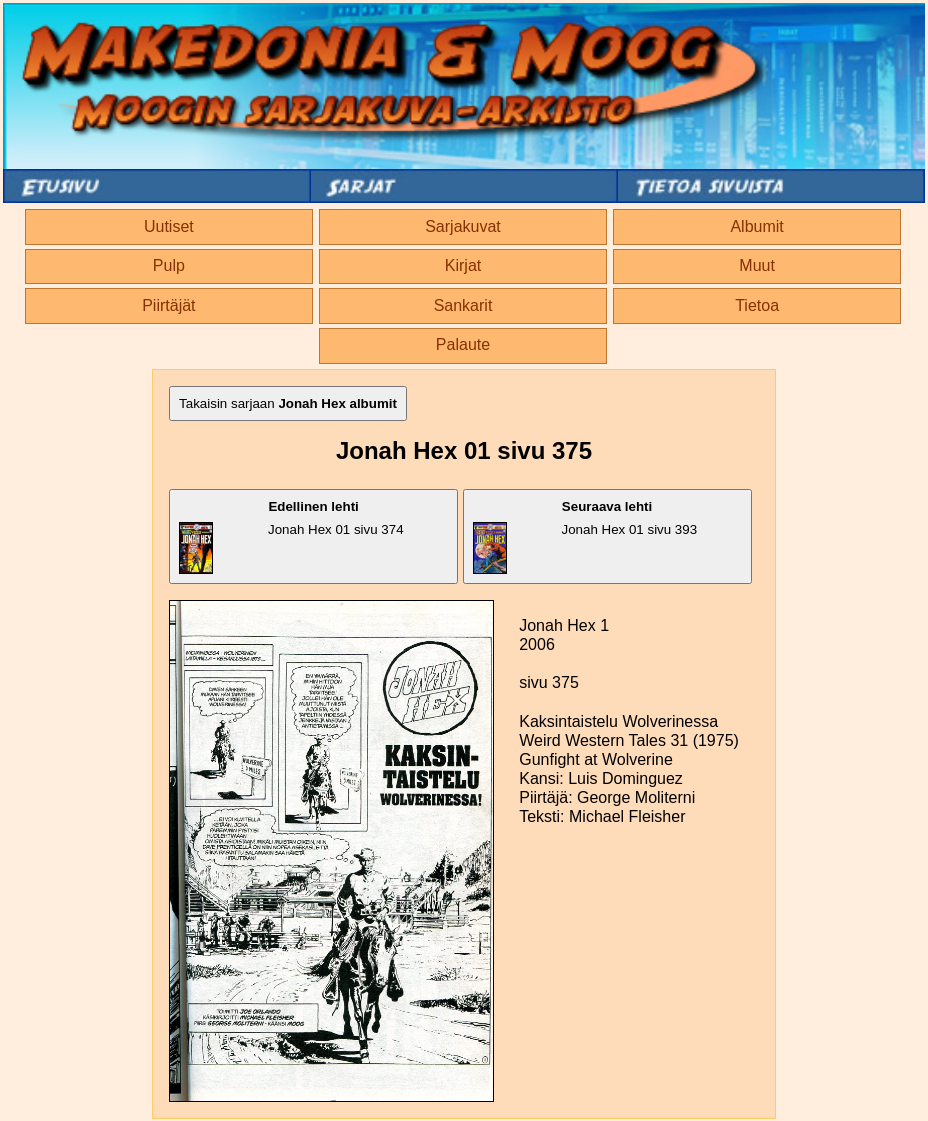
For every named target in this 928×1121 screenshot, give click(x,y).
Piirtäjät (168, 305)
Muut (757, 265)
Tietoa (757, 305)
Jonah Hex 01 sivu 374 (291, 536)
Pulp (169, 265)
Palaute (463, 344)
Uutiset (169, 226)
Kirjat (463, 265)
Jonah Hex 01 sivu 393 (585, 536)
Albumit (756, 226)
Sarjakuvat (463, 226)
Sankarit (463, 305)
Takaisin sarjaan (288, 403)
